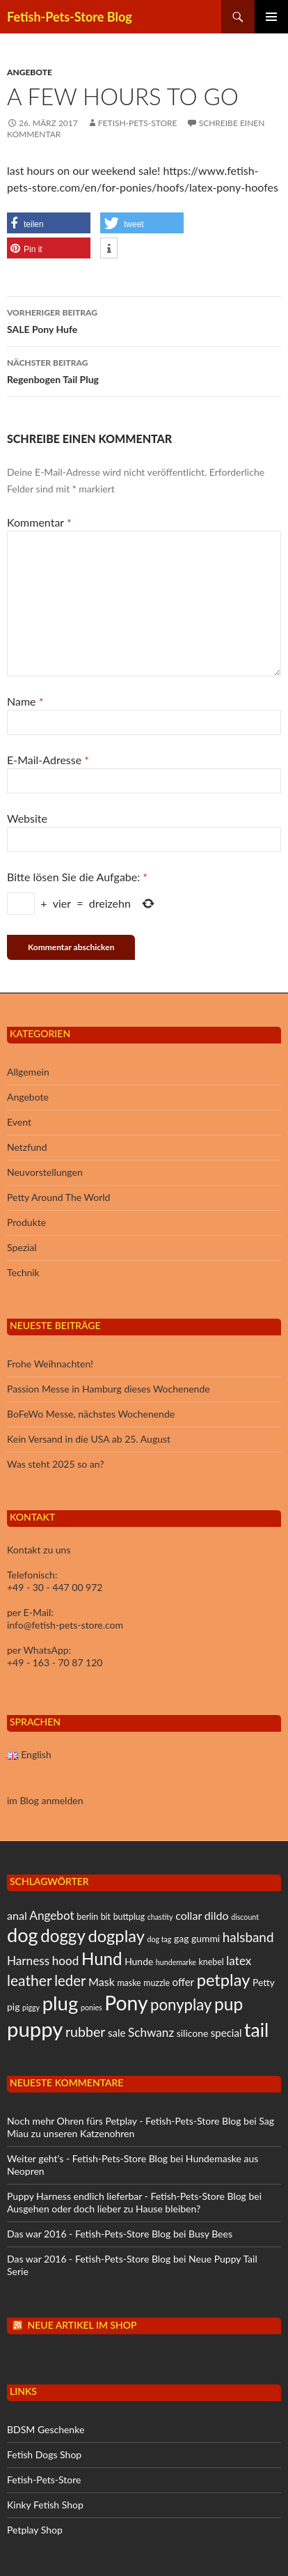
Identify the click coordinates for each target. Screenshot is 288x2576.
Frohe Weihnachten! (50, 1364)
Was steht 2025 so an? (55, 1464)
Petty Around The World (58, 1197)
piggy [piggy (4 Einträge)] (31, 2007)
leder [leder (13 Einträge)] (70, 1980)
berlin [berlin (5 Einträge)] (87, 1916)
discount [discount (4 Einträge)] (245, 1916)
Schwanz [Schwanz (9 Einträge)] (151, 2032)
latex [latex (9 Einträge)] (238, 1960)
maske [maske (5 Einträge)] (129, 1983)
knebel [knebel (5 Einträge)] (211, 1962)
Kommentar (39, 522)
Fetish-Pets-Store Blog (69, 16)
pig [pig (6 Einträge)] (13, 2006)
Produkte (26, 1222)
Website (27, 818)
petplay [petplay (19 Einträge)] (223, 1979)
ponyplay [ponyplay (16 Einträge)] (180, 2004)
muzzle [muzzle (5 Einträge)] (156, 1983)
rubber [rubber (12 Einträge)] (85, 2032)
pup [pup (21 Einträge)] (228, 2004)
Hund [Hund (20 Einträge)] (101, 1958)
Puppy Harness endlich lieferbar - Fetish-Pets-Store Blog (126, 2196)
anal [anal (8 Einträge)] (17, 1915)
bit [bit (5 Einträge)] (106, 1916)
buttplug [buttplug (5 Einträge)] (129, 1916)
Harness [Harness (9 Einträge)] (28, 1960)
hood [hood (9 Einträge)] (65, 1960)
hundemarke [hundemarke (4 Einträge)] (176, 1961)
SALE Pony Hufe (144, 319)
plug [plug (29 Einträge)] (60, 2003)
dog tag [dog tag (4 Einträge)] (159, 1938)
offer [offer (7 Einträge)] (183, 1982)
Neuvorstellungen (45, 1172)
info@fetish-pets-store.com (65, 1625)
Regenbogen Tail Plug (144, 370)
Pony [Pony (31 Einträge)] (125, 2003)
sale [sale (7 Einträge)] (116, 2032)
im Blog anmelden (45, 1800)
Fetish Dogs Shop (44, 2454)
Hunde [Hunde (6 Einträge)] (139, 1961)
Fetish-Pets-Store (137, 123)
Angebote (29, 72)
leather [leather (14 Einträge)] (29, 1980)
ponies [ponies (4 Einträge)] (91, 2007)
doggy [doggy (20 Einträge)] (63, 1935)
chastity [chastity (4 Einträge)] (160, 1916)
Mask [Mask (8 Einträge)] (101, 1981)
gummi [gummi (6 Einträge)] (205, 1938)
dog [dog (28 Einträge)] (22, 1934)
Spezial (22, 1247)
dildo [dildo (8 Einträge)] (217, 1915)
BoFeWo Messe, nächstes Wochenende (91, 1414)
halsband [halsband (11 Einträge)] (248, 1937)
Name (25, 701)
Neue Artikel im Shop (82, 2325)
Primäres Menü (271, 16)
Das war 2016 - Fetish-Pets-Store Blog (88, 2234)
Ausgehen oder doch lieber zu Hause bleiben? (103, 2208)
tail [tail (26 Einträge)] (256, 2030)
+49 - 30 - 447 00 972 (54, 1587)
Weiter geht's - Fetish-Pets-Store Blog (87, 2158)
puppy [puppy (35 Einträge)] (35, 2029)
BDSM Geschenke (45, 2429)
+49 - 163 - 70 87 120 (54, 1662)
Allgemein (28, 1072)
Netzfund (27, 1147)
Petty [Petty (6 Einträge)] (264, 1982)
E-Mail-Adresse (48, 759)
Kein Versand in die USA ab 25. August (88, 1439)
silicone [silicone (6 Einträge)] (192, 2033)
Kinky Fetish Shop (45, 2505)
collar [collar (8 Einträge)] (188, 1915)
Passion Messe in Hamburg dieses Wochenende (108, 1389)
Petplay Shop (35, 2530)
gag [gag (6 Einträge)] (181, 1938)
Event (19, 1122)
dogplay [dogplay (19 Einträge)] (116, 1936)
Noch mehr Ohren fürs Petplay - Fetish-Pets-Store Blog (124, 2121)
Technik (23, 1272)
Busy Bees (210, 2234)
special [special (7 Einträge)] (226, 2032)
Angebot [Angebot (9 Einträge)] (51, 1915)
